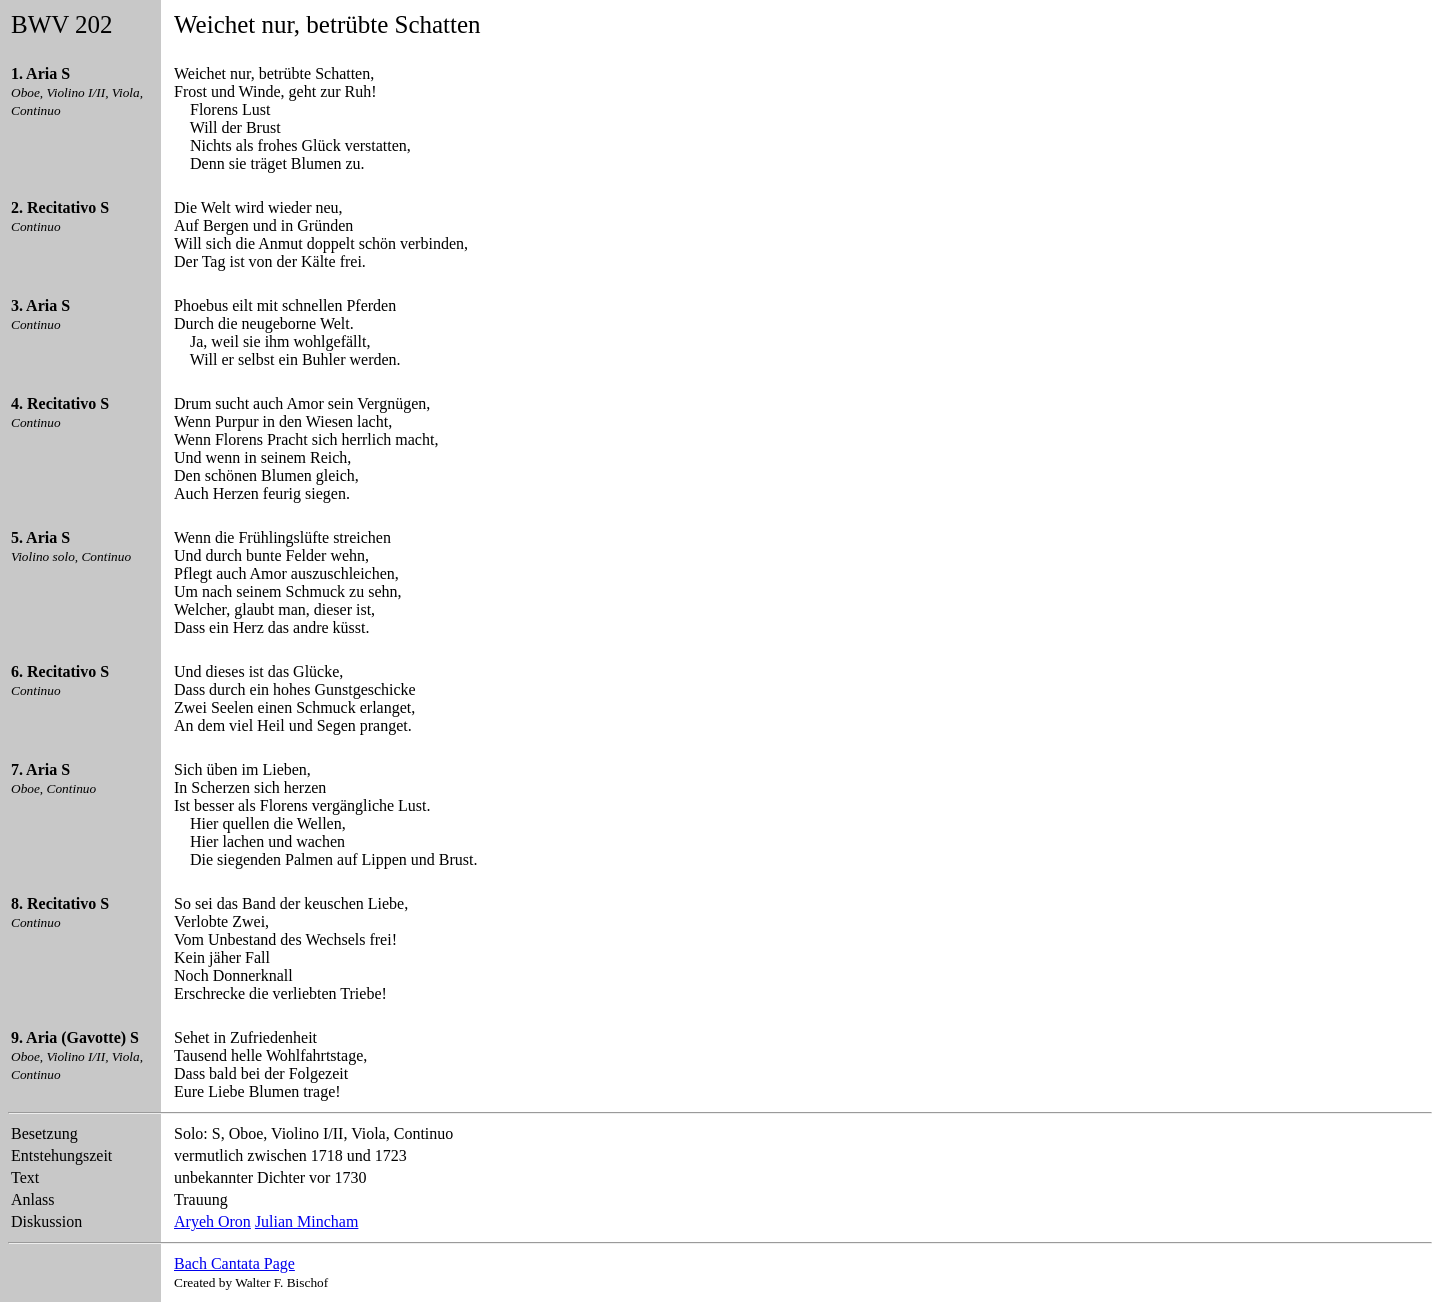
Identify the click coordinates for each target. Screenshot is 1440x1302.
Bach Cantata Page (234, 1263)
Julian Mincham (307, 1221)
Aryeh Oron (212, 1221)
